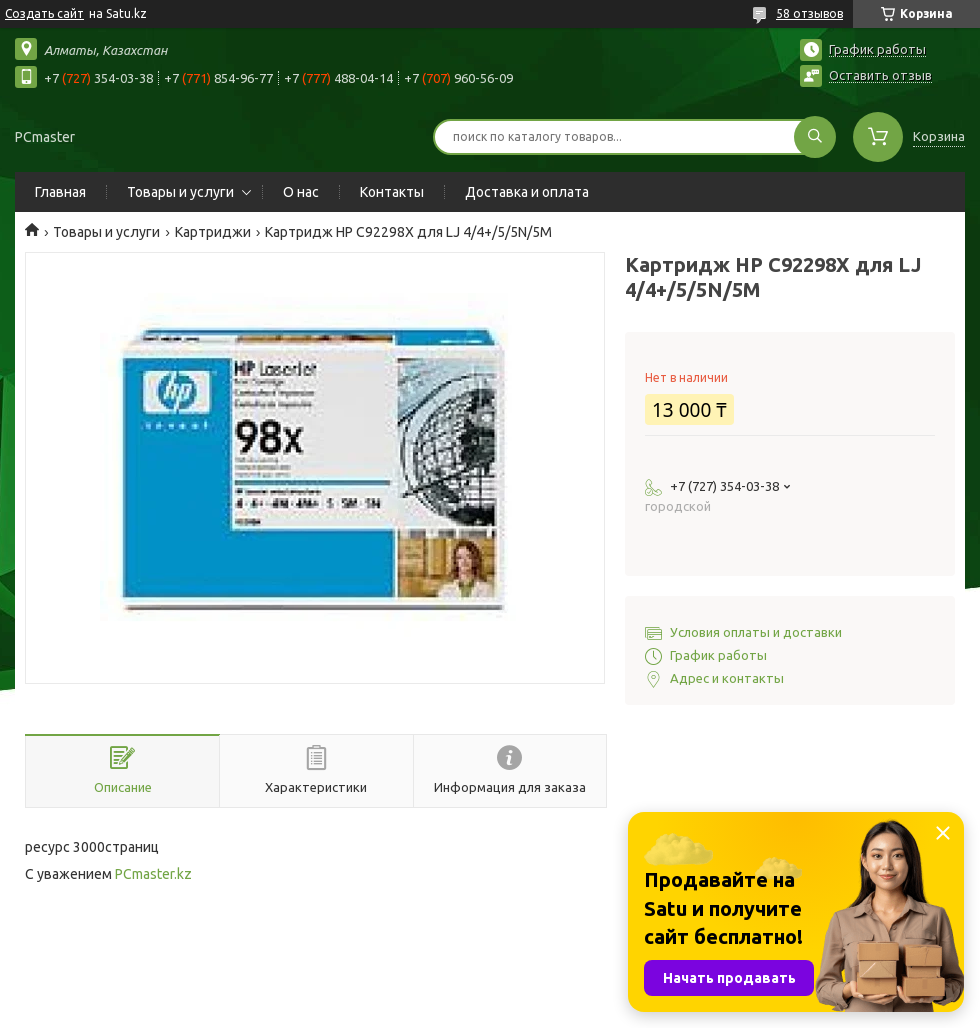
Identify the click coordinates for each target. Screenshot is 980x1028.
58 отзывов (809, 13)
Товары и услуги (180, 192)
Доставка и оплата (527, 192)
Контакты (392, 192)
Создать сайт (44, 13)
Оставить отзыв (880, 75)
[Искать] (815, 137)
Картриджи (213, 232)
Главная (60, 192)
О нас (301, 192)
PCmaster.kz (153, 874)
